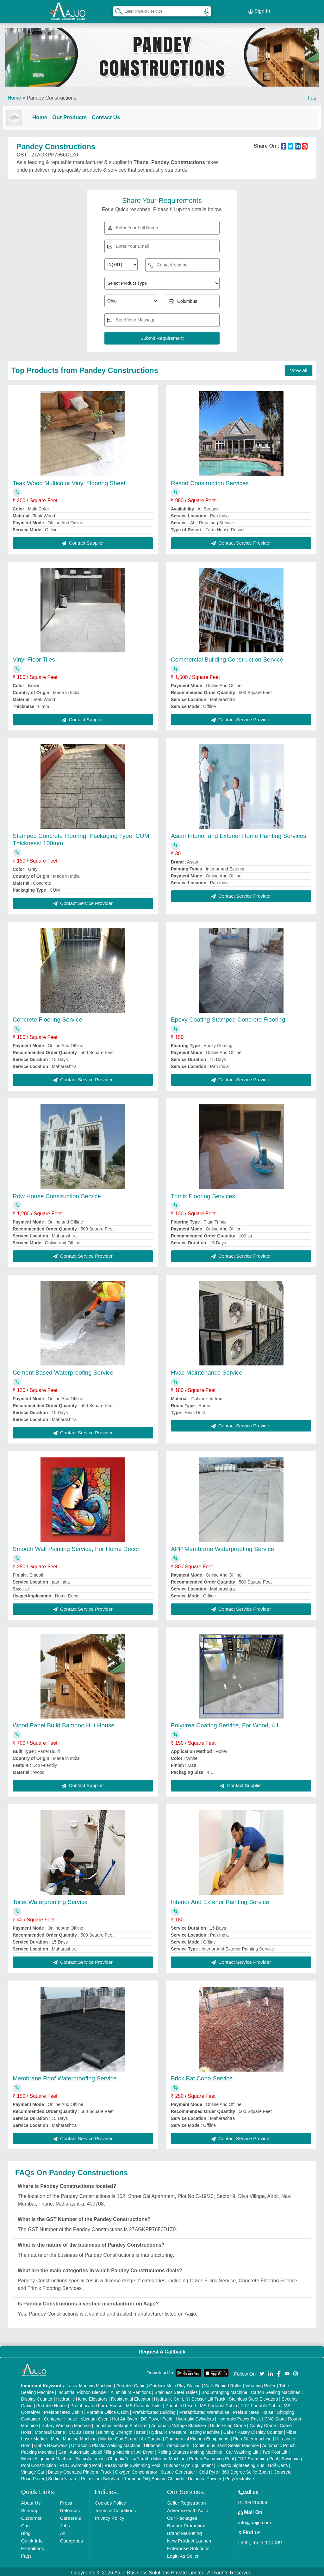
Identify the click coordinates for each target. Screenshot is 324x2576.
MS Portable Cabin (218, 2403)
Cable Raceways (50, 2443)
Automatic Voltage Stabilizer (178, 2423)
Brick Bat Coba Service (202, 2075)
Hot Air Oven (124, 2416)
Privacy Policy (109, 2515)
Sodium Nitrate (63, 2476)
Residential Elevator (131, 2396)
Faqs (26, 2553)
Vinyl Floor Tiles (34, 657)
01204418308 (252, 2500)
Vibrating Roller (260, 2383)
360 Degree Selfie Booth (246, 2469)
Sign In (259, 9)
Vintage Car (33, 2469)
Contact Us (111, 114)
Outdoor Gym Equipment (188, 2463)
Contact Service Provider (241, 540)
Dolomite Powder (205, 2476)
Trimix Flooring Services (203, 1193)
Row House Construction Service (57, 1193)
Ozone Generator (178, 2469)
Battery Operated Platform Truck (80, 2469)
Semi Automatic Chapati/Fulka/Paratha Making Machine (130, 2456)
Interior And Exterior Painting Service (220, 1899)
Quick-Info (32, 2538)
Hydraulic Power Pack (239, 2416)
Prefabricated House (253, 2410)
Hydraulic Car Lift (171, 2396)
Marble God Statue (119, 2436)
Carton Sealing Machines (275, 2390)
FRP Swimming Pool (258, 2456)
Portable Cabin (131, 2383)
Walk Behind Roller (223, 2383)
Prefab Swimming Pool (211, 2456)
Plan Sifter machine (252, 2436)
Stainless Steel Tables (176, 2390)
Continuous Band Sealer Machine (226, 2443)
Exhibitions (32, 2546)
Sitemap (30, 2508)
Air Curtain (151, 2436)
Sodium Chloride (168, 2476)
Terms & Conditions (115, 2508)
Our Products (74, 114)
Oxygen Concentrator (136, 2469)
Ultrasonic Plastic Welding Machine (105, 2443)
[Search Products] (116, 9)
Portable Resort (180, 2403)
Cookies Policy (110, 2500)
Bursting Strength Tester (122, 2430)
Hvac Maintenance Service (206, 1370)
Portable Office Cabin (108, 2410)
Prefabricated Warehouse (204, 2410)
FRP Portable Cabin (260, 2403)
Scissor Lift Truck (209, 2396)
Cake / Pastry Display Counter (253, 2430)
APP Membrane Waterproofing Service (222, 1546)
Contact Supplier (83, 540)
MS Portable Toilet (144, 2403)
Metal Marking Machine (74, 2436)
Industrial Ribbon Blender (82, 2390)
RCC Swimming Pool (80, 2463)
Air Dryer (145, 2449)
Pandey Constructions (51, 94)
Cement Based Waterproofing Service (63, 1370)
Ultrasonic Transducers (166, 2443)
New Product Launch (189, 2538)
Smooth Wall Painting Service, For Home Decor (76, 1546)
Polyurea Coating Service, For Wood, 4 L (225, 1723)
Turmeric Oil (136, 2476)
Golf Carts (278, 2463)
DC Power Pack (156, 2416)
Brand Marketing (184, 2531)
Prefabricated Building (154, 2410)
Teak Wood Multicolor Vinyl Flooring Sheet (69, 480)
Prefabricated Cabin (63, 2410)
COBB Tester (81, 2430)
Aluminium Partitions (130, 2390)
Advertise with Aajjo (187, 2508)
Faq (312, 94)
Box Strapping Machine (224, 2390)
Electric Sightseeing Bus (240, 2463)
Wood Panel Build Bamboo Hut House (64, 1723)
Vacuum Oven (95, 2416)
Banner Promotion (186, 2523)
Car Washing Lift (242, 2449)
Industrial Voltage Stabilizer (121, 2423)
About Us (31, 2500)
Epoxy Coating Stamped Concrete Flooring (228, 1017)
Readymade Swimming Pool (132, 2463)
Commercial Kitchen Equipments (197, 2436)
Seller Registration (186, 2500)
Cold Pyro (208, 2469)
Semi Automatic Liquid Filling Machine (96, 2449)
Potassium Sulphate (101, 2476)
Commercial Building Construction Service (227, 657)
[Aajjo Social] (262, 2370)
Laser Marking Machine (89, 2383)
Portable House (51, 2403)
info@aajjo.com (254, 2520)
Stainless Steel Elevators (253, 2396)
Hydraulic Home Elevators (82, 2396)
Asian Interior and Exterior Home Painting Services (238, 833)
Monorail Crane (50, 2430)
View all (298, 368)
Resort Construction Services (210, 480)
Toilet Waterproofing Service (50, 1899)
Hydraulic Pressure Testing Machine (184, 2430)
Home (14, 94)
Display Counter (37, 2396)
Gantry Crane (263, 2423)
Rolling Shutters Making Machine (190, 2449)
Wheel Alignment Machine (46, 2456)
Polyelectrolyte (239, 2476)
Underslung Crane (228, 2423)
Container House (60, 2416)
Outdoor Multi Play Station (175, 2383)
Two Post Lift (274, 2449)
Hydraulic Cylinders (195, 2416)
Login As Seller (183, 2553)
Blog (26, 2531)
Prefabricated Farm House (96, 2403)
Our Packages (182, 2515)
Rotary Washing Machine (66, 2423)
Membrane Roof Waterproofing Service (65, 2075)
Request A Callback (162, 2349)
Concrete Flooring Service (47, 1017)
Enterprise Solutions (188, 2546)
